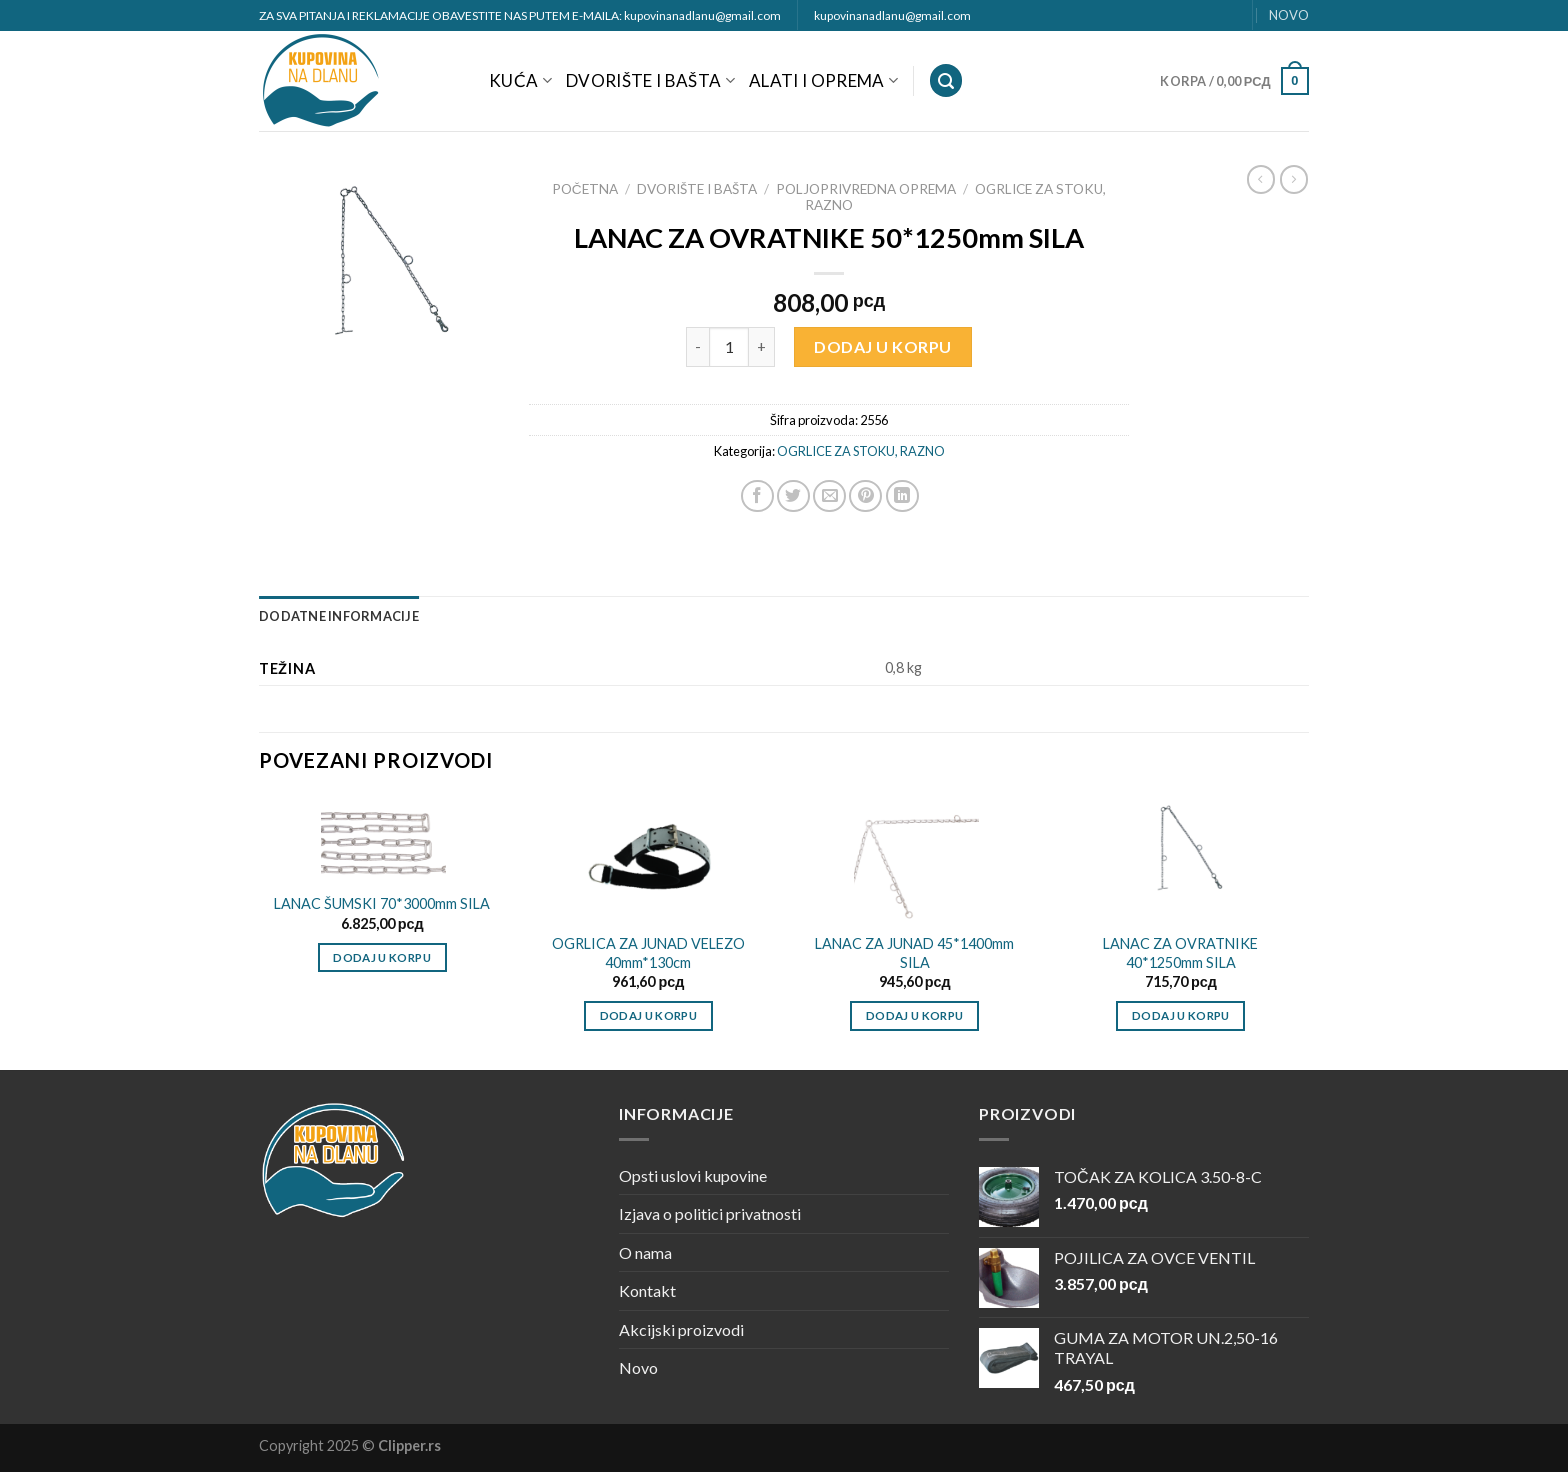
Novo (638, 1367)
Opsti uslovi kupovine (693, 1175)
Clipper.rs (409, 1445)
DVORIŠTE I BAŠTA (650, 80)
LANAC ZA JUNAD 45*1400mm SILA (914, 953)
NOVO (1289, 15)
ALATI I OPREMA (823, 80)
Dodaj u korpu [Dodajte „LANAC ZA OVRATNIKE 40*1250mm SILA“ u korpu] (1181, 1015)
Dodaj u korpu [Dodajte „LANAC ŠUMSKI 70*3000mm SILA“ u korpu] (382, 957)
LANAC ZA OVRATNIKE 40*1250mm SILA (1180, 953)
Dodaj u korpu (882, 346)
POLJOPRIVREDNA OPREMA (866, 189)
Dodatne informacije (339, 616)
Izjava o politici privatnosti (710, 1213)
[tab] (339, 616)
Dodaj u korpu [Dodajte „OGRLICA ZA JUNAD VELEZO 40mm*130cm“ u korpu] (649, 1015)
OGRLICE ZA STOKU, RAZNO (861, 451)
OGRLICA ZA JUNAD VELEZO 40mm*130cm (648, 953)
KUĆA (520, 80)
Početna (585, 189)
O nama (645, 1252)
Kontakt (647, 1290)
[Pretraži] (946, 80)
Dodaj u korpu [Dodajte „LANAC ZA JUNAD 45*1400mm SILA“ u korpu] (915, 1015)
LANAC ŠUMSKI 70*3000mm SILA (382, 903)
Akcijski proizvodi (681, 1329)
